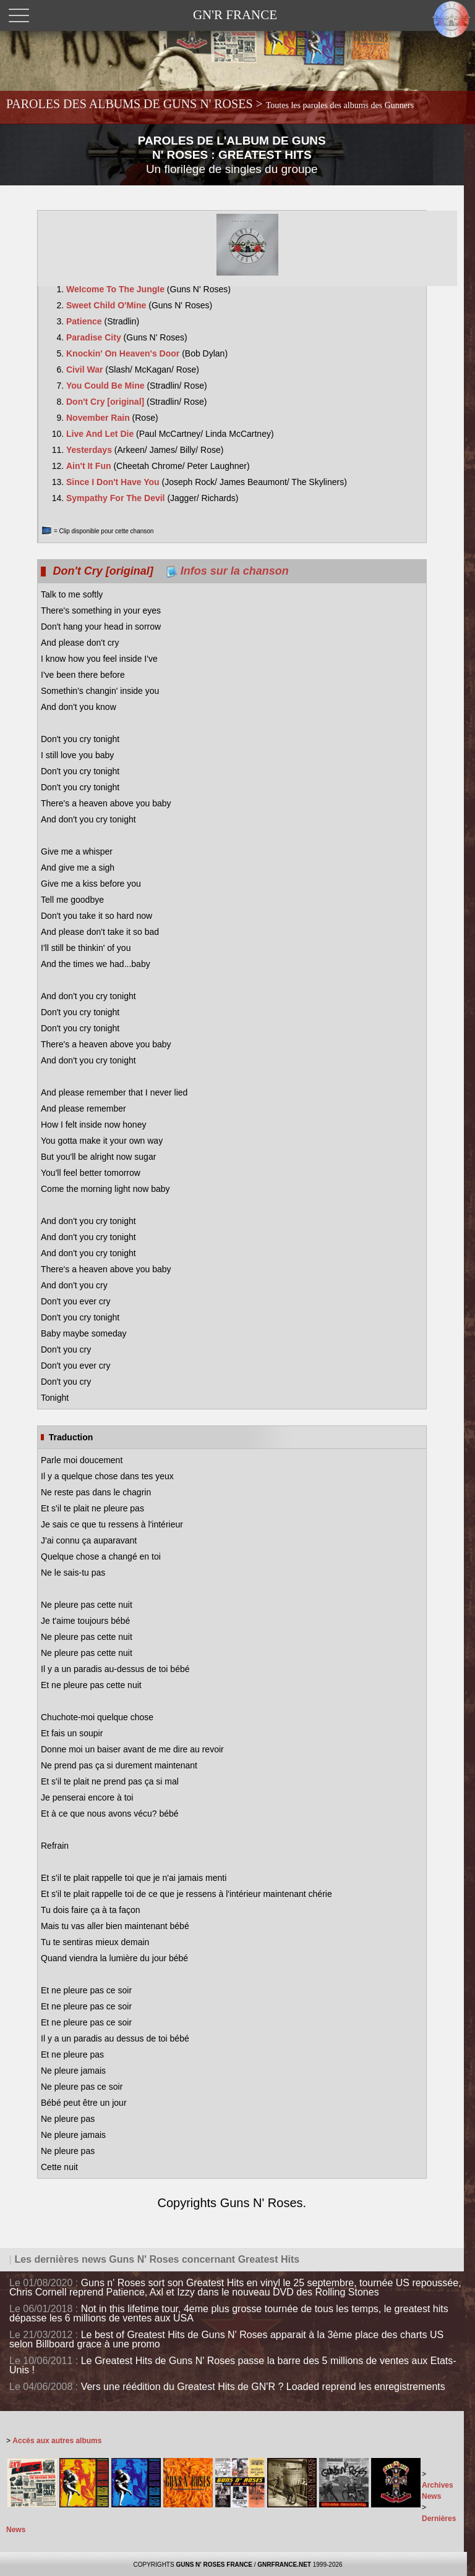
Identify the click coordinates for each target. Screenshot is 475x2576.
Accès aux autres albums (56, 2440)
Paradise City (95, 337)
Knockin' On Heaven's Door (124, 353)
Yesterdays (90, 450)
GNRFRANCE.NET (284, 2564)
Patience (85, 321)
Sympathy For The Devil (116, 498)
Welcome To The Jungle (116, 289)
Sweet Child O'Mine (107, 305)
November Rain (99, 418)
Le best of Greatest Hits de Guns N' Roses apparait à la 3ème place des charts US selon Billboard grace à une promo (226, 2339)
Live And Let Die (101, 434)
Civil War (85, 369)
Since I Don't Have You (114, 482)
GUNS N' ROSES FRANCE (214, 2564)
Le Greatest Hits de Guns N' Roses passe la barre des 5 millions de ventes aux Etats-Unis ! (232, 2365)
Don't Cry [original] (106, 402)
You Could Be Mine (106, 386)
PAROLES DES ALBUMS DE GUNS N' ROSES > (210, 104)
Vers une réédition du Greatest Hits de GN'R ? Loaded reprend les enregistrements (263, 2386)
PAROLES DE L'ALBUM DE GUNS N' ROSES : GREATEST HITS (232, 154)
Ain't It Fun (89, 466)
